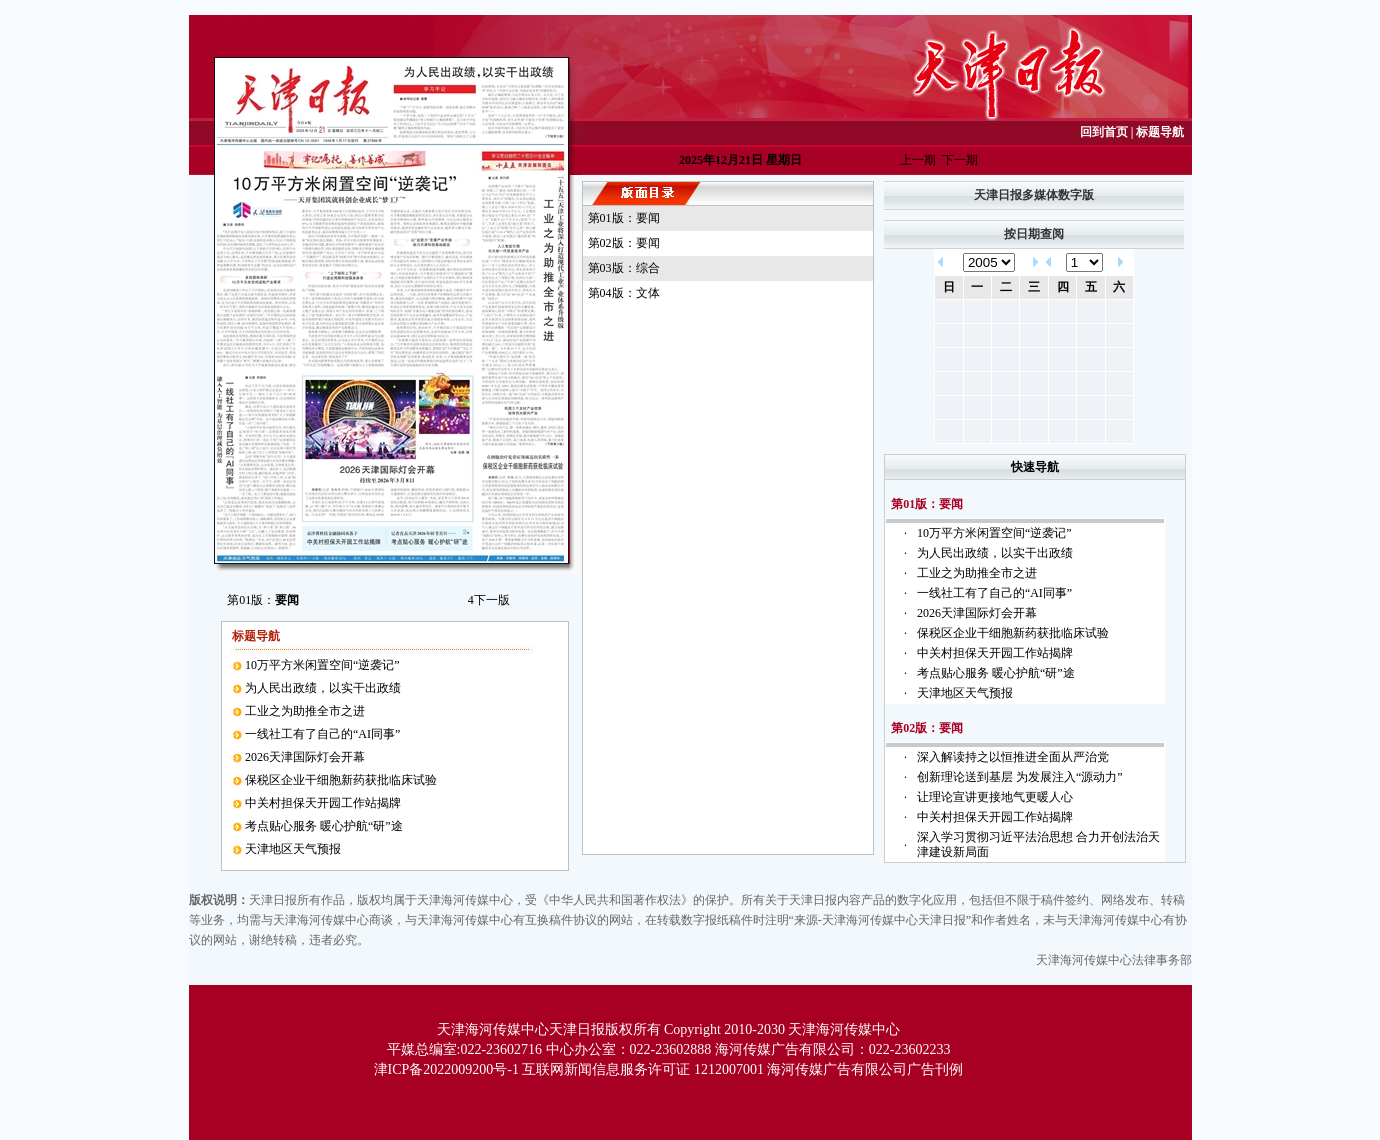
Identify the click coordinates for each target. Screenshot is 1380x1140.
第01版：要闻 (624, 218)
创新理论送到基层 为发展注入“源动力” (1020, 777)
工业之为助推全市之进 (305, 711)
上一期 (918, 160)
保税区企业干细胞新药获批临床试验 (341, 780)
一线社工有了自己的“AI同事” (322, 734)
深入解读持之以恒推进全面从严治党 (1013, 757)
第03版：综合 (624, 268)
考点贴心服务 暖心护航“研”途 (324, 826)
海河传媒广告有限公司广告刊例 (865, 1069)
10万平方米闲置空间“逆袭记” (322, 665)
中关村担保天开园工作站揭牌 (323, 803)
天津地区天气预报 (293, 849)
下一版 (489, 600)
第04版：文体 (624, 293)
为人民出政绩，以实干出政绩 (323, 688)
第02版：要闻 (624, 243)
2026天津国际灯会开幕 (305, 757)
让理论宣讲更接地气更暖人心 (995, 797)
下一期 (960, 160)
